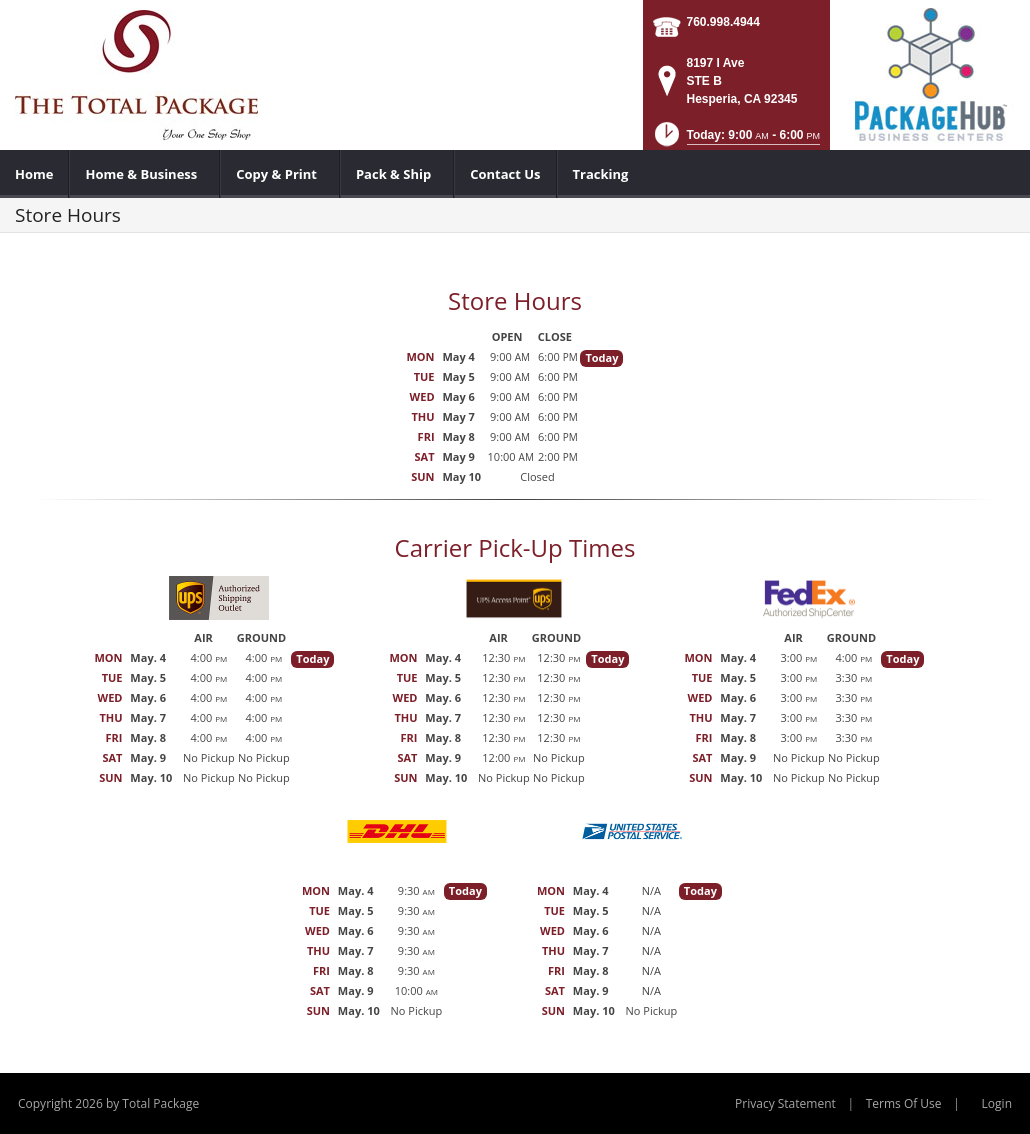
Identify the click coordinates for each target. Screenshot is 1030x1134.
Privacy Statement (785, 1103)
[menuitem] (34, 174)
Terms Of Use (904, 1103)
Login (997, 1103)
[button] (735, 140)
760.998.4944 (723, 22)
